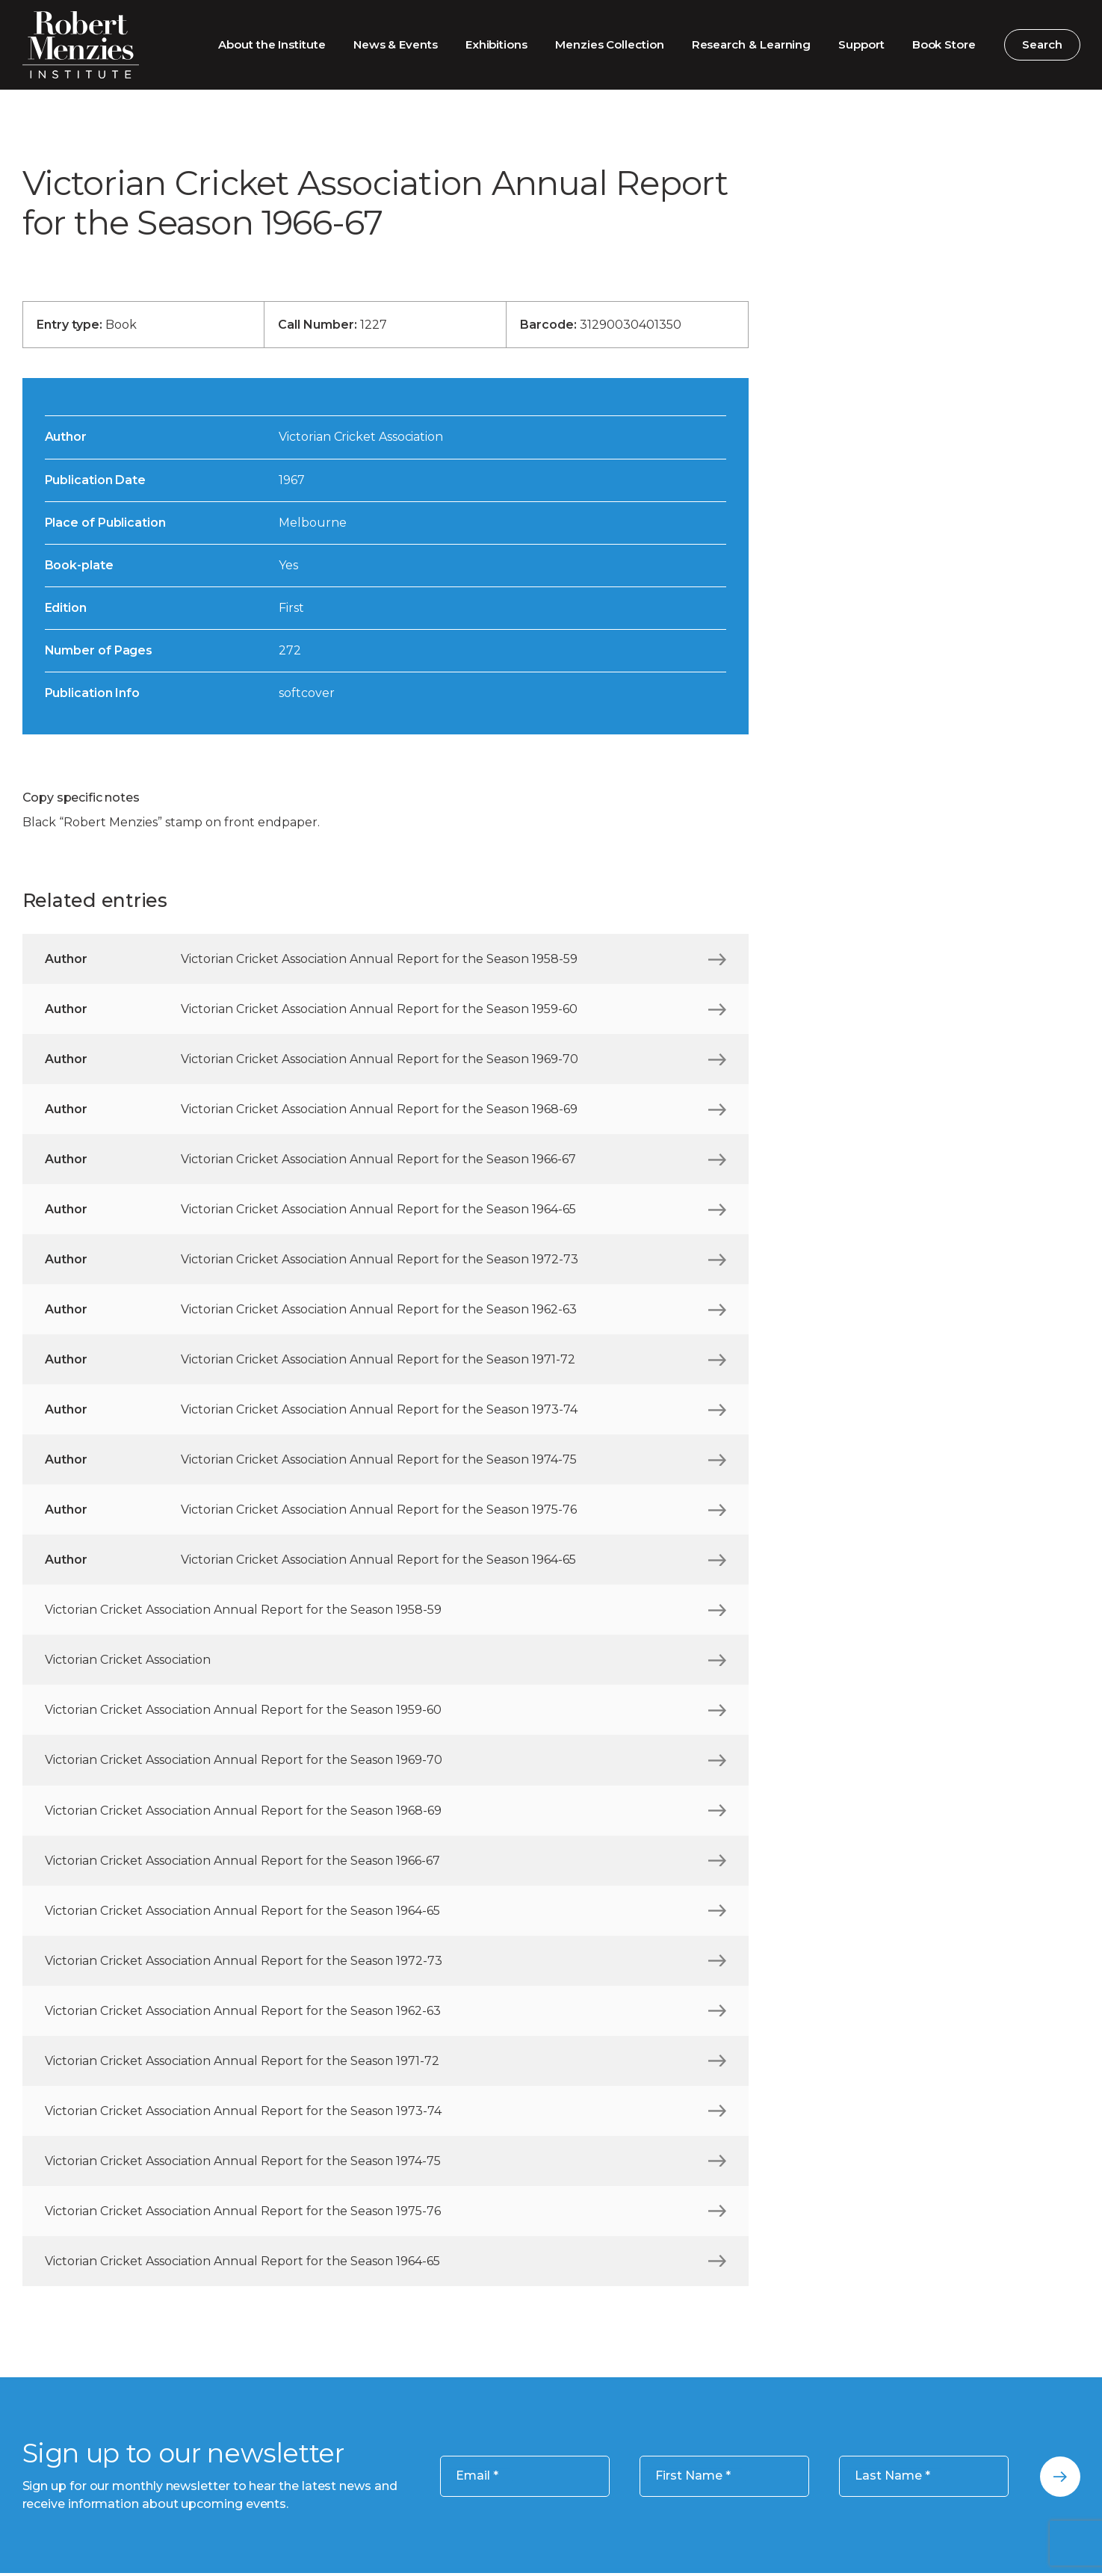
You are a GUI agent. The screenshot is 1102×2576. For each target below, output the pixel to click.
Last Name (892, 2475)
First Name (693, 2475)
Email (477, 2475)
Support (861, 44)
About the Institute (272, 44)
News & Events (395, 44)
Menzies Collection (609, 44)
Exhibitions (496, 44)
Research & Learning (751, 44)
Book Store (944, 44)
